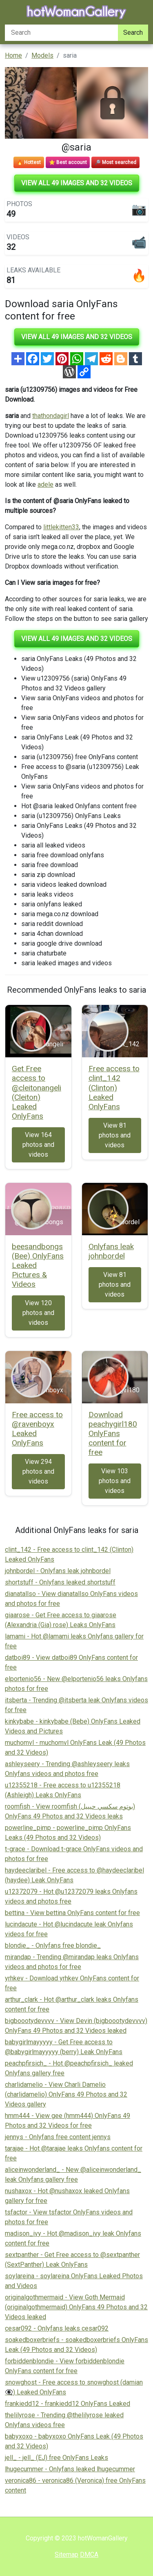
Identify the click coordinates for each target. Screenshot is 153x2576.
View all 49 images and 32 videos (76, 183)
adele (45, 484)
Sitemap (66, 2554)
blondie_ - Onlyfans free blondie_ (53, 1945)
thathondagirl (50, 416)
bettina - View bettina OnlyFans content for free (72, 1913)
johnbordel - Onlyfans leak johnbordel (58, 1571)
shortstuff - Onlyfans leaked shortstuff (60, 1582)
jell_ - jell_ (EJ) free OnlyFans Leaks (56, 2457)
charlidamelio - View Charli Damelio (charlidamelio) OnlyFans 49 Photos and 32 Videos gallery (66, 2094)
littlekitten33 (61, 527)
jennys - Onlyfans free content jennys (58, 2137)
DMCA (89, 2554)
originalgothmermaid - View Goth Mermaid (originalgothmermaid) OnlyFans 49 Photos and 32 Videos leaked (76, 2307)
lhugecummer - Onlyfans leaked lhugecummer (70, 2469)
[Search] (61, 33)
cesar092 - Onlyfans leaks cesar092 (57, 2328)
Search (133, 32)
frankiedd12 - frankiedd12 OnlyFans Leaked (67, 2403)
